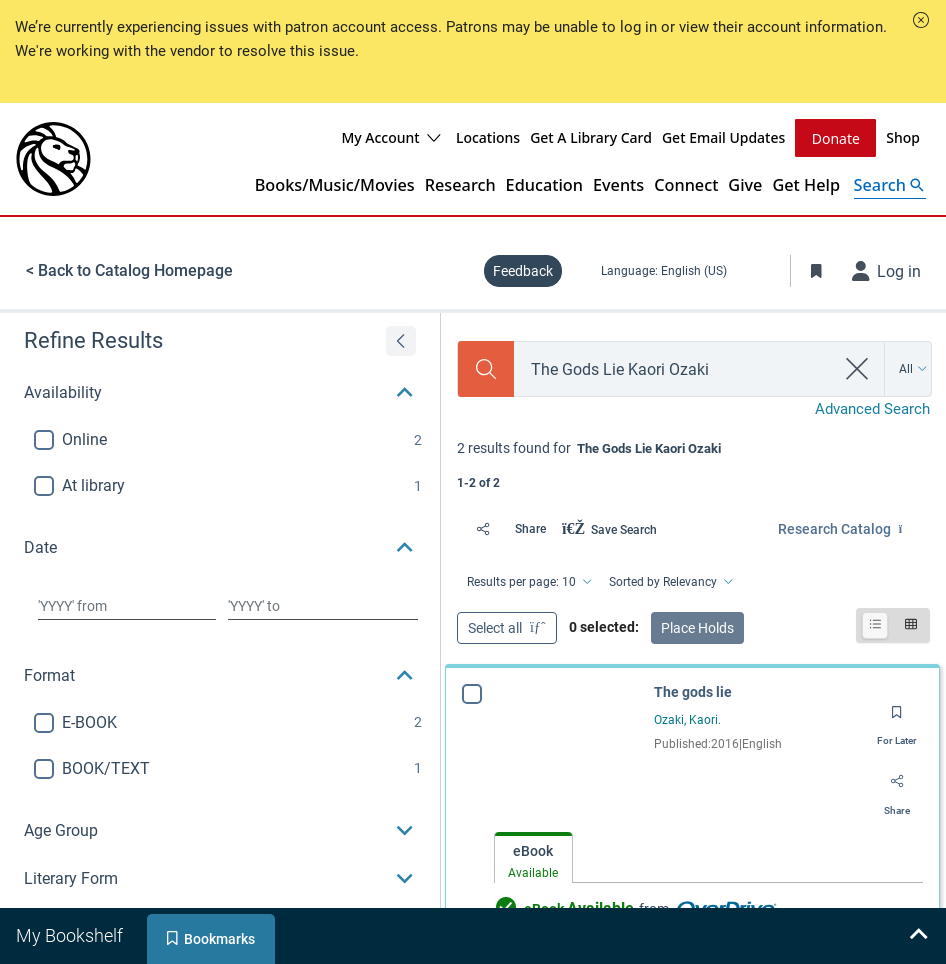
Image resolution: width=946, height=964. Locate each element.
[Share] (505, 529)
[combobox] (674, 369)
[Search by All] (913, 369)
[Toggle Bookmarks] (817, 271)
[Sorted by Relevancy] (669, 582)
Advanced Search (872, 409)
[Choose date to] (323, 606)
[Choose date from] (127, 606)
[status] (693, 463)
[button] (921, 20)
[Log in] (887, 271)
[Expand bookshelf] (918, 936)
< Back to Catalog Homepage (129, 270)
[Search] (486, 369)
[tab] (533, 858)
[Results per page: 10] (528, 582)
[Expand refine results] (401, 341)
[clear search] (857, 369)
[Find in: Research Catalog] (854, 529)
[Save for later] (897, 719)
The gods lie (693, 692)
